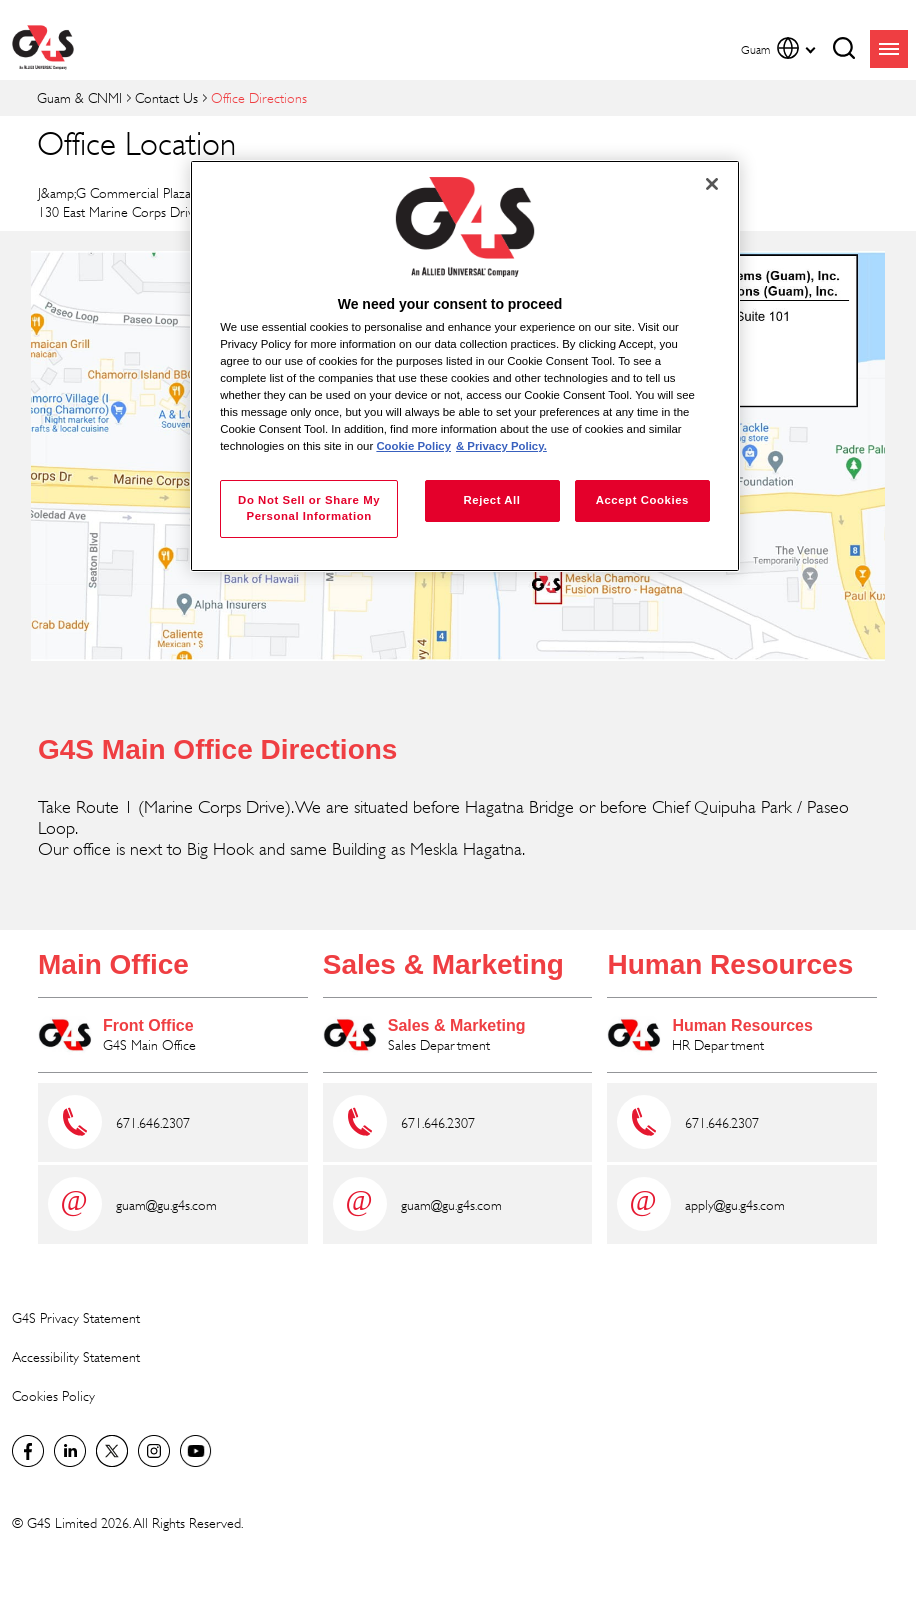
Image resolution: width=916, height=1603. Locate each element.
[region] (465, 366)
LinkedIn (70, 1451)
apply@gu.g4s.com (735, 1204)
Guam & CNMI (79, 97)
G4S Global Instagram (154, 1451)
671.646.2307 (153, 1122)
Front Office (148, 1025)
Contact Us (166, 97)
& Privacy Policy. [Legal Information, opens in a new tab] (501, 446)
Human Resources (730, 964)
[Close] (712, 184)
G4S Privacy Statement (76, 1317)
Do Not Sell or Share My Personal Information (309, 508)
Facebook (28, 1451)
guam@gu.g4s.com (166, 1204)
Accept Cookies (642, 500)
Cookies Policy (53, 1395)
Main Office (113, 964)
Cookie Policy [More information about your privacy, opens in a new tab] (413, 446)
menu (889, 49)
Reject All (491, 500)
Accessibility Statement (76, 1356)
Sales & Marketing (443, 964)
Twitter (112, 1451)
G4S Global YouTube (196, 1451)
